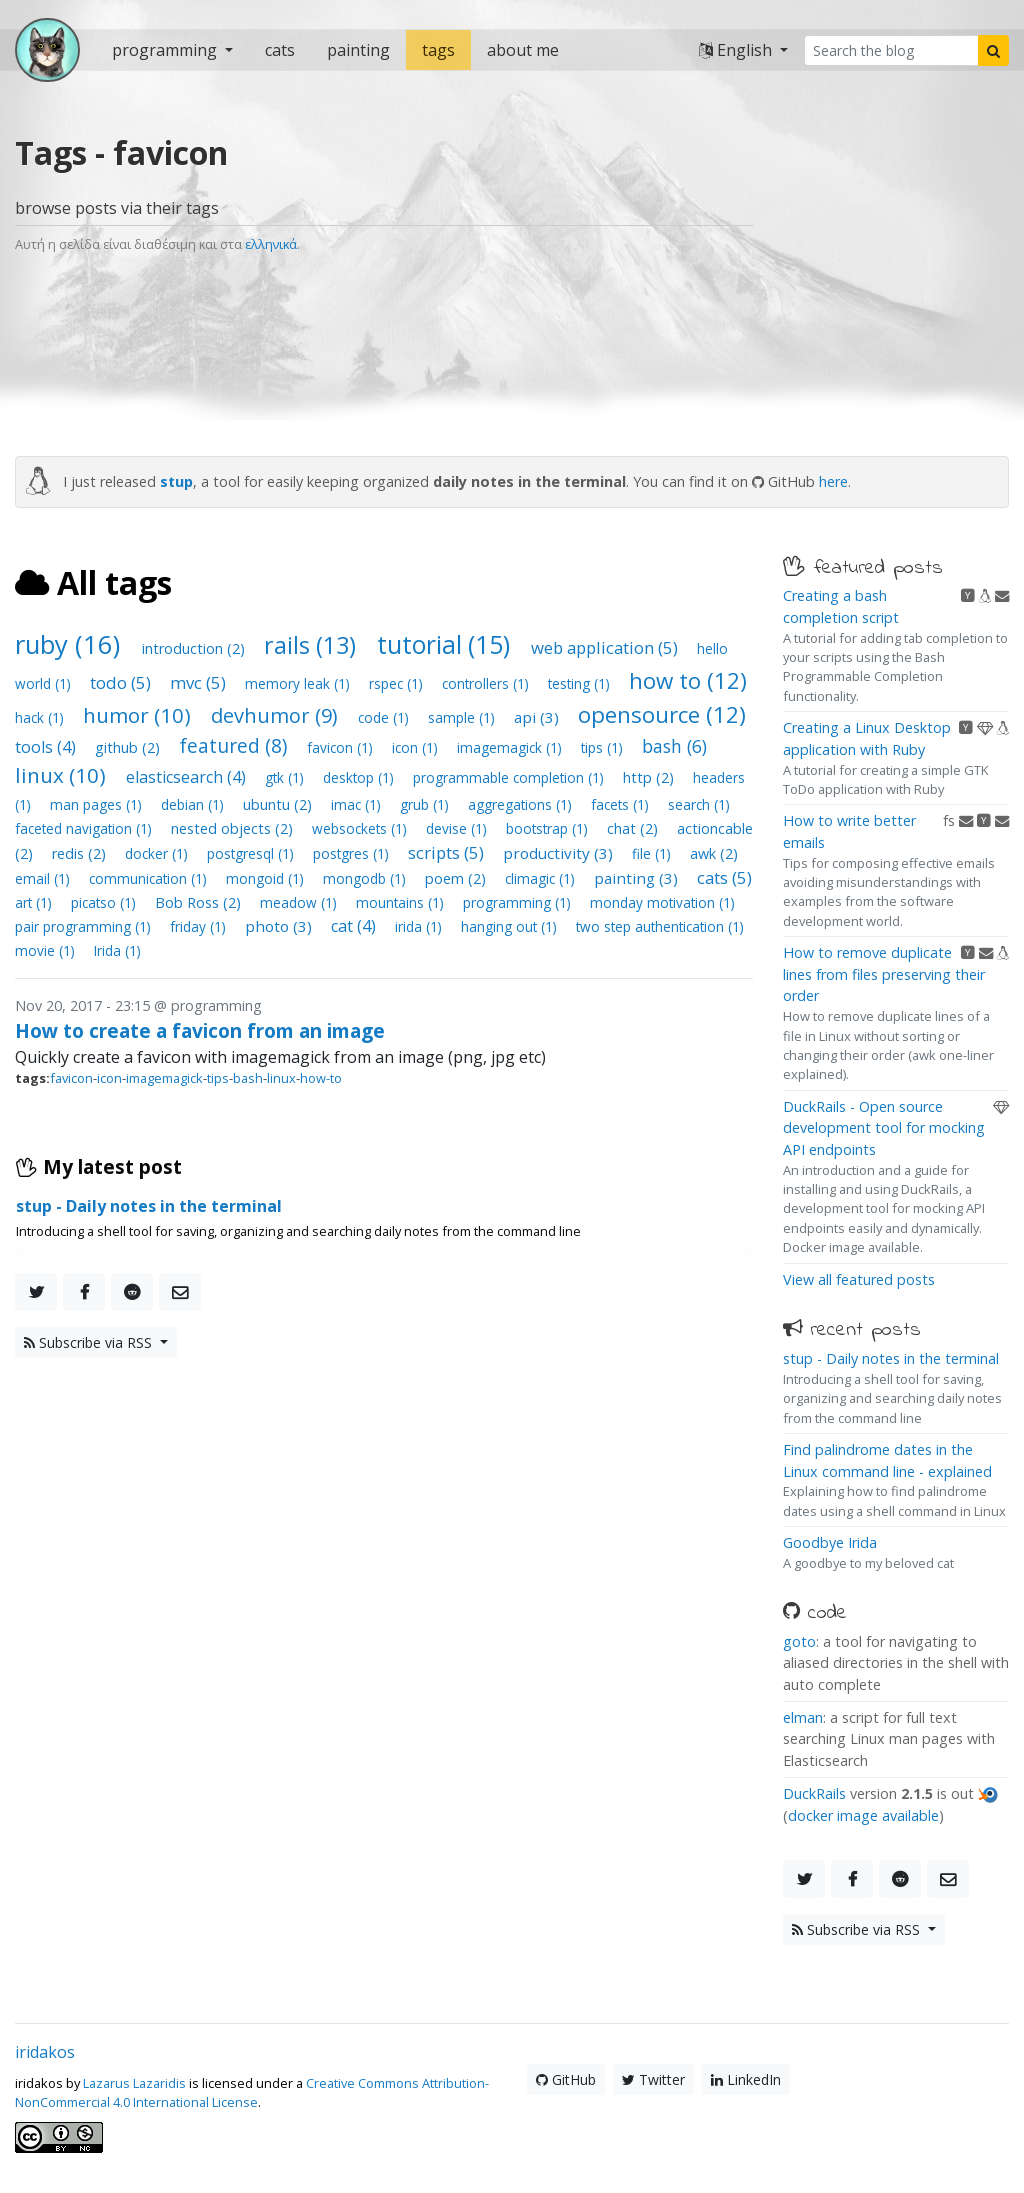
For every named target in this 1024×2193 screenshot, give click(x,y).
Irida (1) (117, 950)
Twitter (653, 2079)
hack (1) (41, 717)
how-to (321, 1078)
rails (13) (313, 645)
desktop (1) (360, 777)
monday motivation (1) (662, 902)
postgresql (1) (252, 853)
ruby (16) (71, 644)
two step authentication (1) (660, 926)
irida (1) (420, 926)
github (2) (129, 747)
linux (281, 1078)
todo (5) (122, 682)
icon (109, 1078)
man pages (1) (98, 804)
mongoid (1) (267, 878)
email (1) (44, 878)
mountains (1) (402, 902)
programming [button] (166, 50)
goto (799, 1641)
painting (358, 50)
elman (803, 1717)
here (833, 481)
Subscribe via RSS (90, 1342)
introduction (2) (195, 648)
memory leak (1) (299, 683)
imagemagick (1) (511, 747)
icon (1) (417, 747)
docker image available (863, 1815)
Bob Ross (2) (200, 902)
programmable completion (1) (510, 777)
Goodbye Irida (830, 1542)
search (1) (699, 804)
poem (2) (457, 878)
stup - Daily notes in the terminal (891, 1358)
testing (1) (581, 683)
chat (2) (634, 828)
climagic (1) (542, 878)
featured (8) (235, 745)
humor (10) (139, 715)
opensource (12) (662, 714)
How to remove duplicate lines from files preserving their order (884, 974)
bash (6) (674, 746)
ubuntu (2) (279, 804)
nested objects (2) (234, 828)
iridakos (45, 2052)
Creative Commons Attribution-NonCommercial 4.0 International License (252, 2092)
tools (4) (47, 747)
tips (218, 1078)
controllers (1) (487, 683)
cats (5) (724, 877)
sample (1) (463, 717)
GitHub (566, 2079)
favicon (71, 1078)
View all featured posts (859, 1279)
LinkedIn (746, 2079)
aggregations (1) (522, 804)
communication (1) (150, 878)
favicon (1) (342, 747)
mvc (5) (200, 682)
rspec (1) (398, 683)
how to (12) (688, 680)
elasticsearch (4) (188, 777)
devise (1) (458, 828)
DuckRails (814, 1793)
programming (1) (519, 902)
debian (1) (194, 804)
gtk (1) (286, 777)
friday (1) (200, 926)
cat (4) (355, 926)
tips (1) (604, 747)
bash (248, 1078)
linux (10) (63, 775)
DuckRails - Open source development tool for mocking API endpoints (884, 1128)
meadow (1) (300, 902)
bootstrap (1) (549, 828)
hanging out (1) (511, 926)
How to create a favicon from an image (200, 1030)
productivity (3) (560, 853)
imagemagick (164, 1078)
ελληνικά (271, 244)
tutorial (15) (446, 644)
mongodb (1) (366, 878)
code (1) (385, 717)
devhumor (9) (277, 715)
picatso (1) (105, 902)
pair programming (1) (85, 926)
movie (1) (47, 950)
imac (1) (358, 804)
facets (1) (622, 804)
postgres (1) (353, 853)
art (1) (35, 902)
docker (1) (158, 853)
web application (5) (606, 647)
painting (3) (638, 878)
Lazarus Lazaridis (134, 2083)
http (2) (650, 777)
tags (438, 50)
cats (280, 50)
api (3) (538, 717)
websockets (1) (361, 828)
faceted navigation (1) (85, 828)
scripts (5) (448, 852)
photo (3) (280, 926)
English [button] (737, 50)
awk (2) (714, 853)
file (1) (653, 853)
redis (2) (81, 853)
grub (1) (426, 804)
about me (523, 50)
